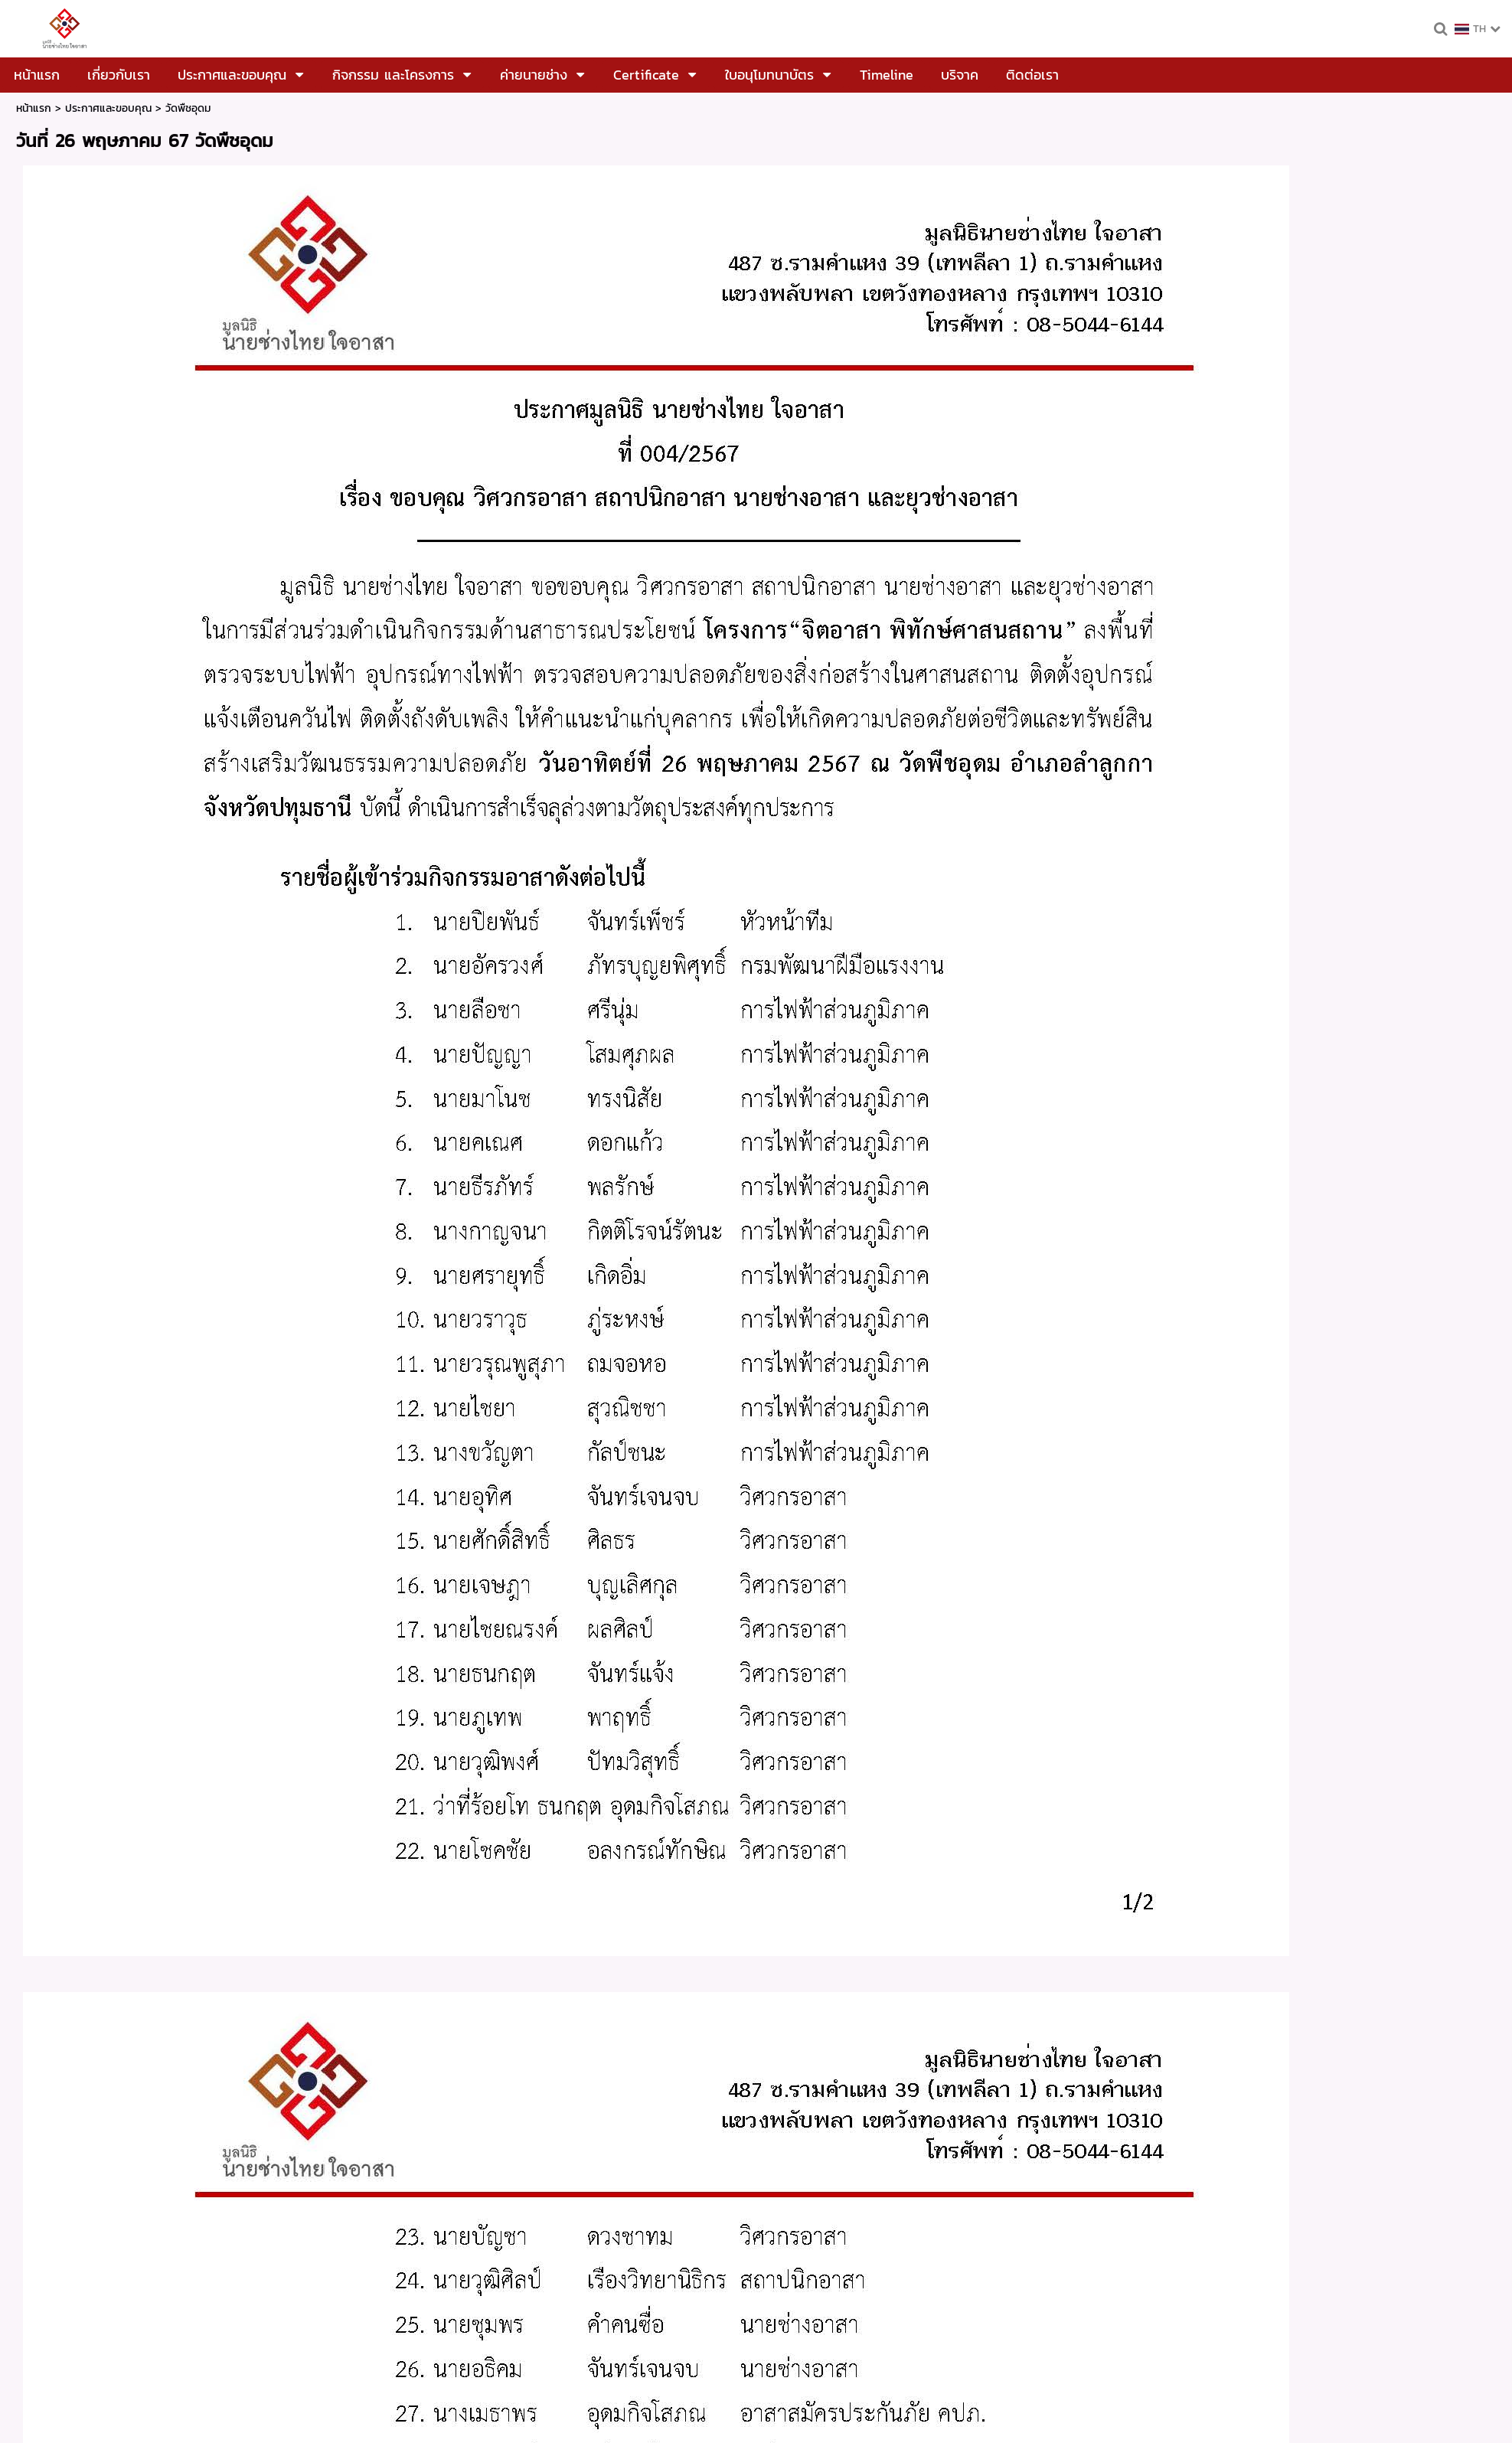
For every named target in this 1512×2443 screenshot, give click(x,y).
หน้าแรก (33, 108)
